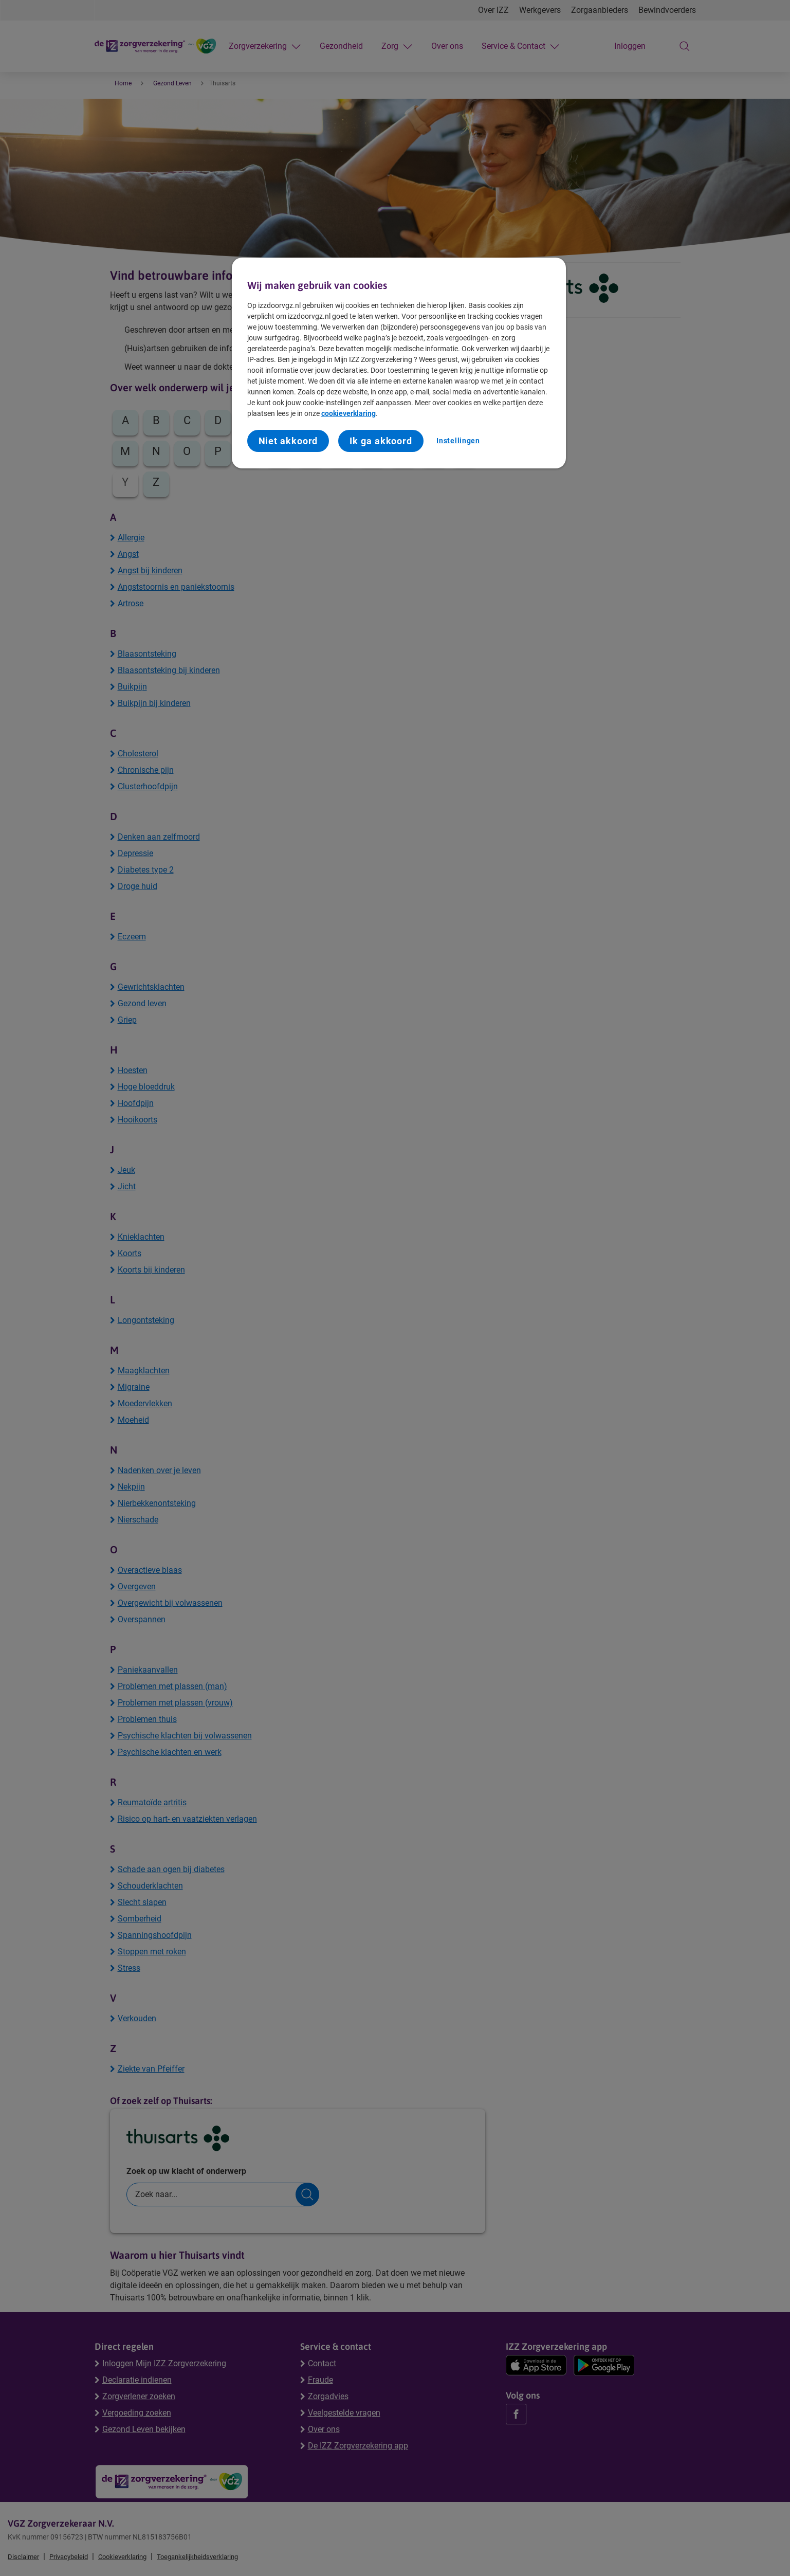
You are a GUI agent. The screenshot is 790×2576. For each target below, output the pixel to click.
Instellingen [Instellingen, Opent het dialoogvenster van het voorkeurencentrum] (458, 441)
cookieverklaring (348, 413)
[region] (399, 363)
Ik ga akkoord (381, 441)
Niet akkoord (288, 441)
